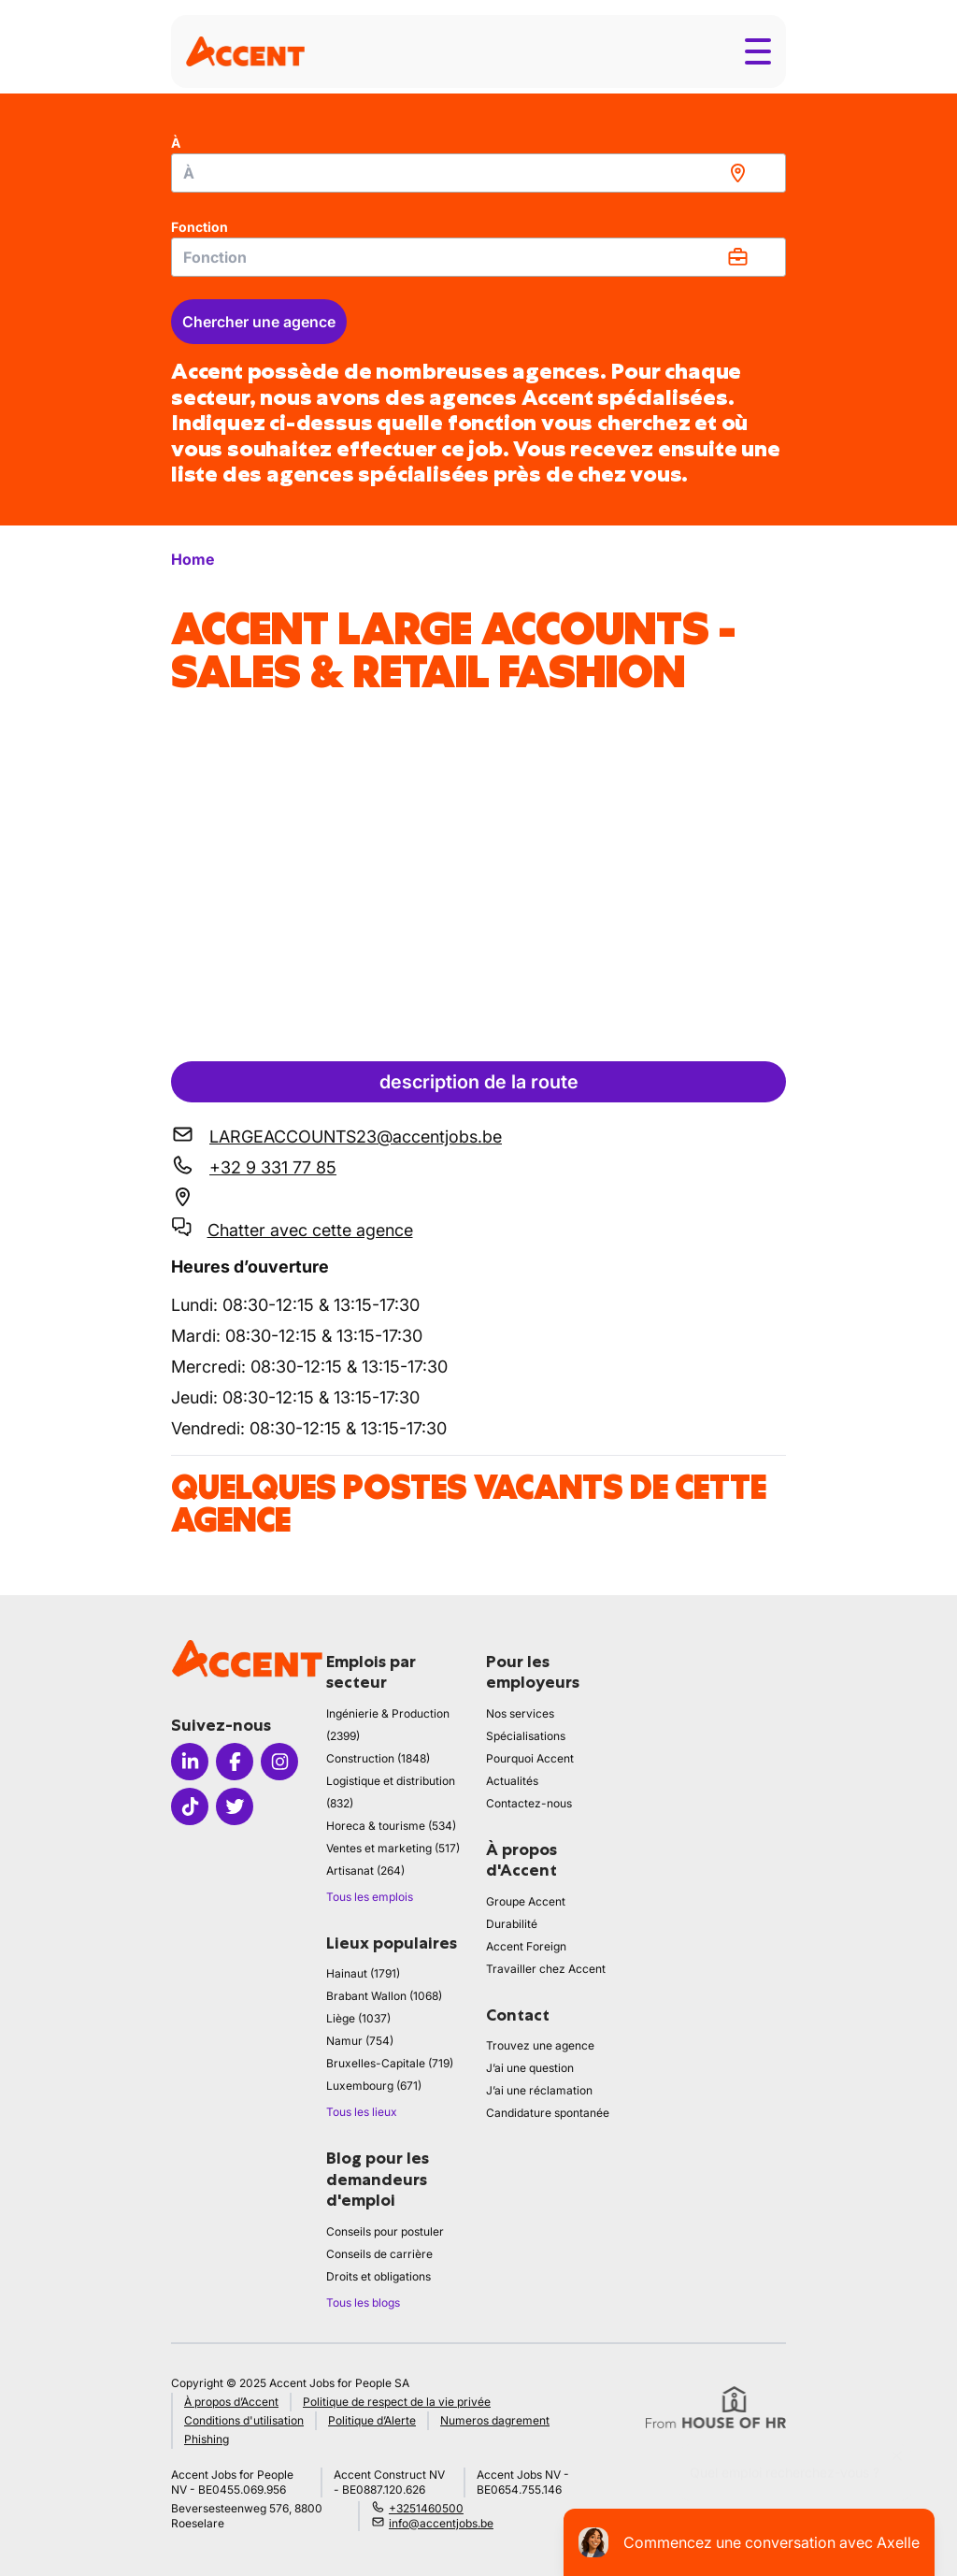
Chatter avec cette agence (310, 1230)
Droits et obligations (378, 2276)
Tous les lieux (361, 2112)
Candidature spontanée (547, 2113)
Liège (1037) (358, 2018)
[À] (478, 173)
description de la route (478, 1082)
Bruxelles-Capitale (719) (389, 2063)
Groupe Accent (525, 1901)
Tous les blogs (363, 2302)
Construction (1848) (378, 1758)
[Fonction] (478, 257)
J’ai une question (530, 2068)
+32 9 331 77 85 (272, 1167)
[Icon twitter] (234, 1806)
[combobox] (478, 173)
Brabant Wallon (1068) (384, 1996)
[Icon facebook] (234, 1761)
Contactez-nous (529, 1803)
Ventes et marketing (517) (393, 1848)
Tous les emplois (369, 1897)
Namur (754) (359, 2041)
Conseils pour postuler (385, 2231)
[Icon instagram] (279, 1761)
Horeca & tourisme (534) (391, 1826)
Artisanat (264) (365, 1871)
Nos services (520, 1713)
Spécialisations (525, 1736)
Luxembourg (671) (373, 2086)
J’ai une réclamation (539, 2090)
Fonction (199, 227)
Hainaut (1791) (363, 1973)
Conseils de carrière (379, 2254)
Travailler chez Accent (546, 1969)
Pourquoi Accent (530, 1758)
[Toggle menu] (758, 51)
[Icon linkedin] (189, 1761)
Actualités (512, 1781)
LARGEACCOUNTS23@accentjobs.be (355, 1136)
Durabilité (511, 1924)
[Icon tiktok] (189, 1806)
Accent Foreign (526, 1946)
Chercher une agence (259, 321)
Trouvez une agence (540, 2045)
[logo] (245, 50)
